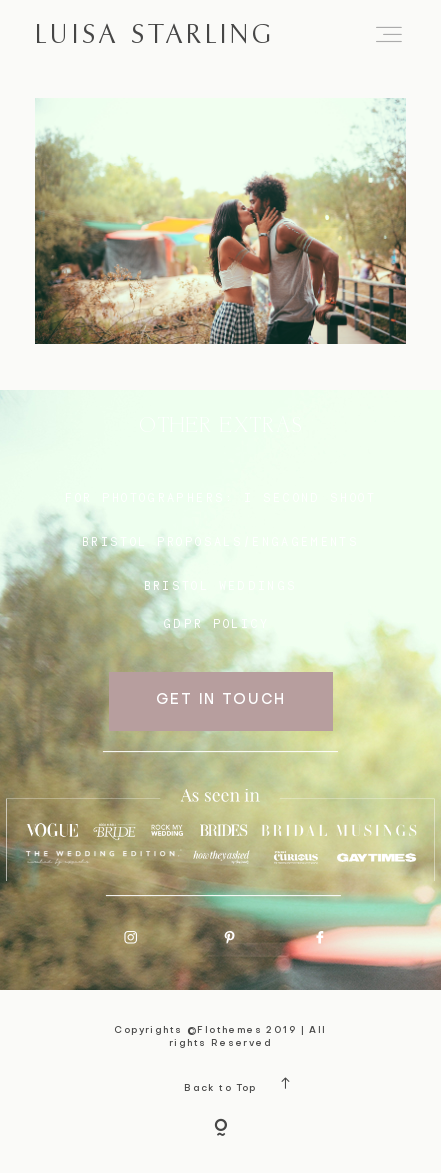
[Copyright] (221, 1129)
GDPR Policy (216, 624)
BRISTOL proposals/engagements (220, 542)
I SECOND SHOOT (310, 498)
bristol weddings (221, 586)
